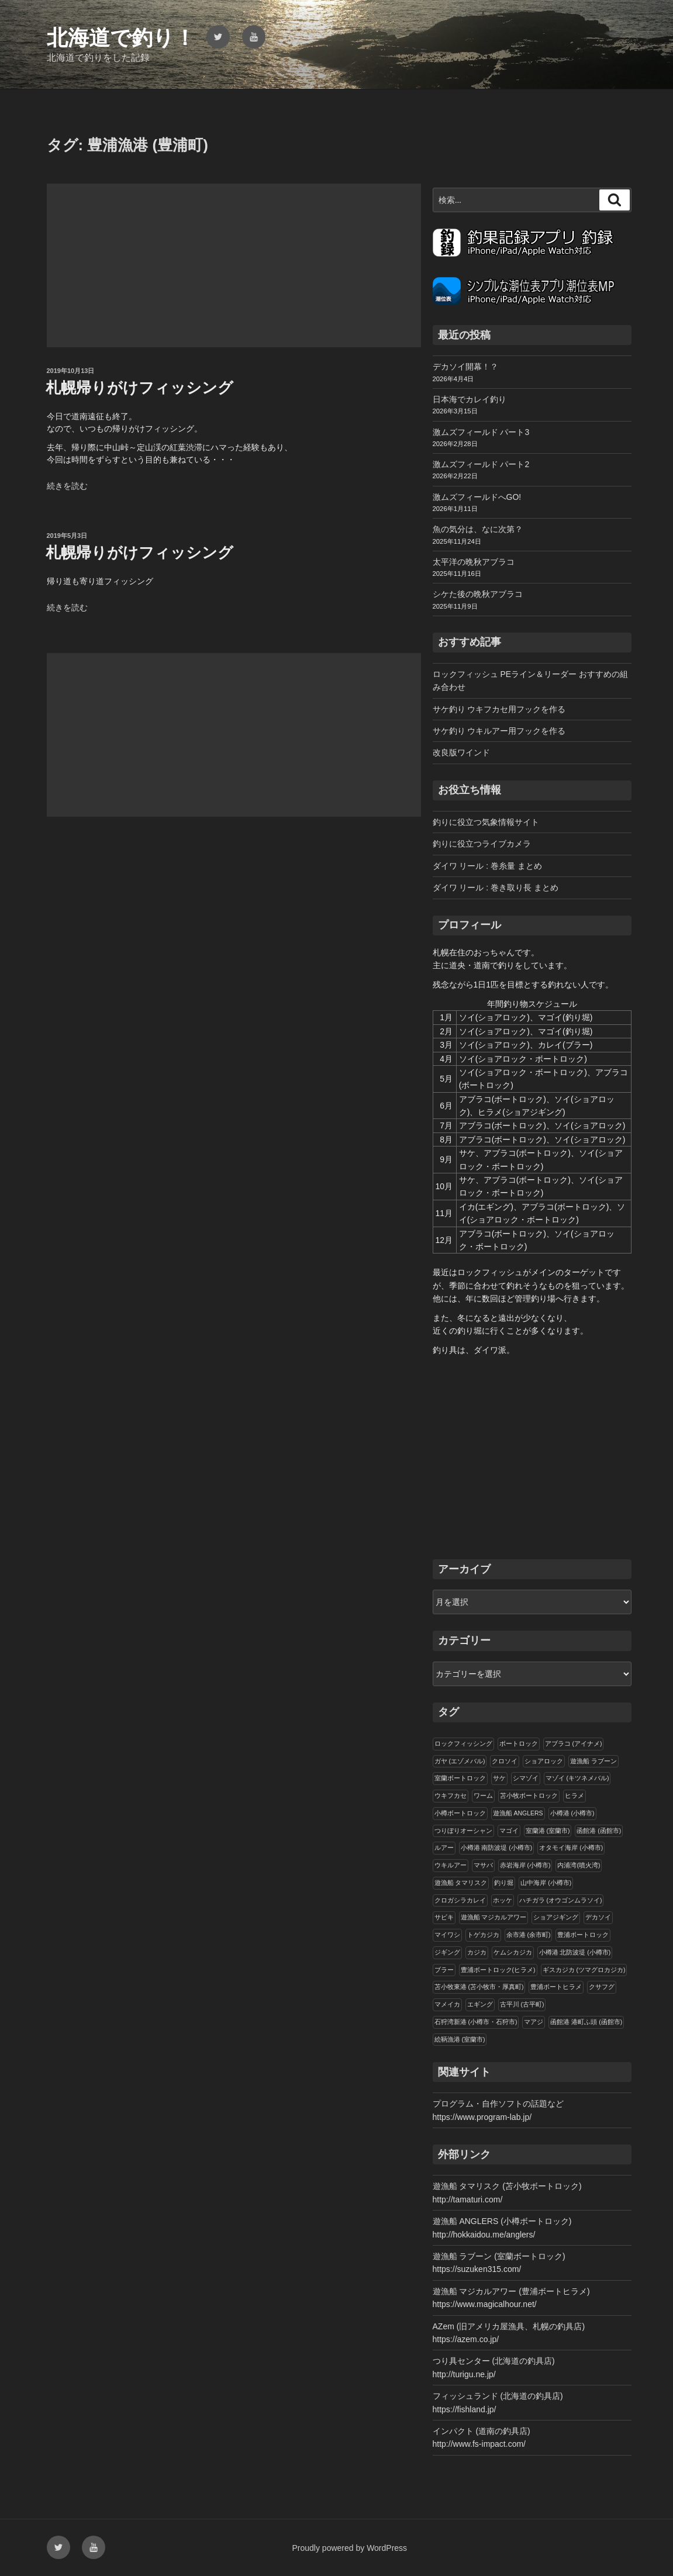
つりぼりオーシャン (463, 1830)
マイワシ (447, 1934)
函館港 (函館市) (599, 1830)
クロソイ (504, 1760)
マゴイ (509, 1830)
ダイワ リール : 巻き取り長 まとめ (495, 887)
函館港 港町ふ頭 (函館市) (586, 2021)
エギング (480, 2004)
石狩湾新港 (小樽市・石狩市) (475, 2021)
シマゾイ (526, 1777)
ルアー (444, 1847)
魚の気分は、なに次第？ (478, 529)
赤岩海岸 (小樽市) (525, 1865)
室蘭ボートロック (460, 1777)
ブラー (444, 1969)
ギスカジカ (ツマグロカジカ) (584, 1969)
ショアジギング (555, 1917)
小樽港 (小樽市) (572, 1813)
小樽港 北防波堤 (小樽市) (575, 1952)
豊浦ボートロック (583, 1934)
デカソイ (598, 1917)
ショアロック (543, 1760)
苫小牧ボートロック (529, 1795)
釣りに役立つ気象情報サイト (486, 822)
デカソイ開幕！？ (465, 366)
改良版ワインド (461, 752)
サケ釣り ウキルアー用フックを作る (499, 730)
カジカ (476, 1952)
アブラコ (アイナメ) (573, 1743)
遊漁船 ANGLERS (518, 1813)
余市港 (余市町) (528, 1934)
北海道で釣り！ (121, 38)
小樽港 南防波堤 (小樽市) (497, 1847)
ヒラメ (574, 1795)
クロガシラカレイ (460, 1900)
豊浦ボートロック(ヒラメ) (498, 1969)
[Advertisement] (234, 265)
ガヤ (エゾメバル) (459, 1760)
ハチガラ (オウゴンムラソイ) (560, 1900)
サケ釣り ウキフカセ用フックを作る (499, 709)
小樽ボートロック (460, 1813)
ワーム (483, 1795)
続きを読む (67, 486)
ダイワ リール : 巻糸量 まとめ (487, 866)
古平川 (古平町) (522, 2004)
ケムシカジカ (512, 1952)
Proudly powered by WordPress (350, 2548)
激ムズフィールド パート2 (481, 464)
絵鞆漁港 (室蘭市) (459, 2039)
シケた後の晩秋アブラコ (478, 594)
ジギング (447, 1952)
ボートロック (518, 1743)
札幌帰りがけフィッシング (139, 387)
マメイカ (447, 2004)
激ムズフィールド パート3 (481, 432)
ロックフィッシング (463, 1743)
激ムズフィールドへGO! (477, 497)
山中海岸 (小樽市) (545, 1882)
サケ (499, 1777)
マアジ (533, 2021)
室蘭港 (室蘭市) (548, 1830)
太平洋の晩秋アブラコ (474, 562)
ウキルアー (450, 1865)
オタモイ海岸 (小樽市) (571, 1847)
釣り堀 (503, 1882)
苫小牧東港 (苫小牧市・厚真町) (479, 1986)
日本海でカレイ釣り (469, 399)
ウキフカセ (450, 1795)
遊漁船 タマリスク (461, 1882)
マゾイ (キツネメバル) (577, 1777)
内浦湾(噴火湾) (578, 1865)
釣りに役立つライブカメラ (482, 843)
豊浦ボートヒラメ (556, 1986)
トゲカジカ (483, 1934)
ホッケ (502, 1900)
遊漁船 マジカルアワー (494, 1917)
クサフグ (602, 1986)
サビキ (444, 1917)
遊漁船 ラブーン (593, 1760)
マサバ (483, 1865)
